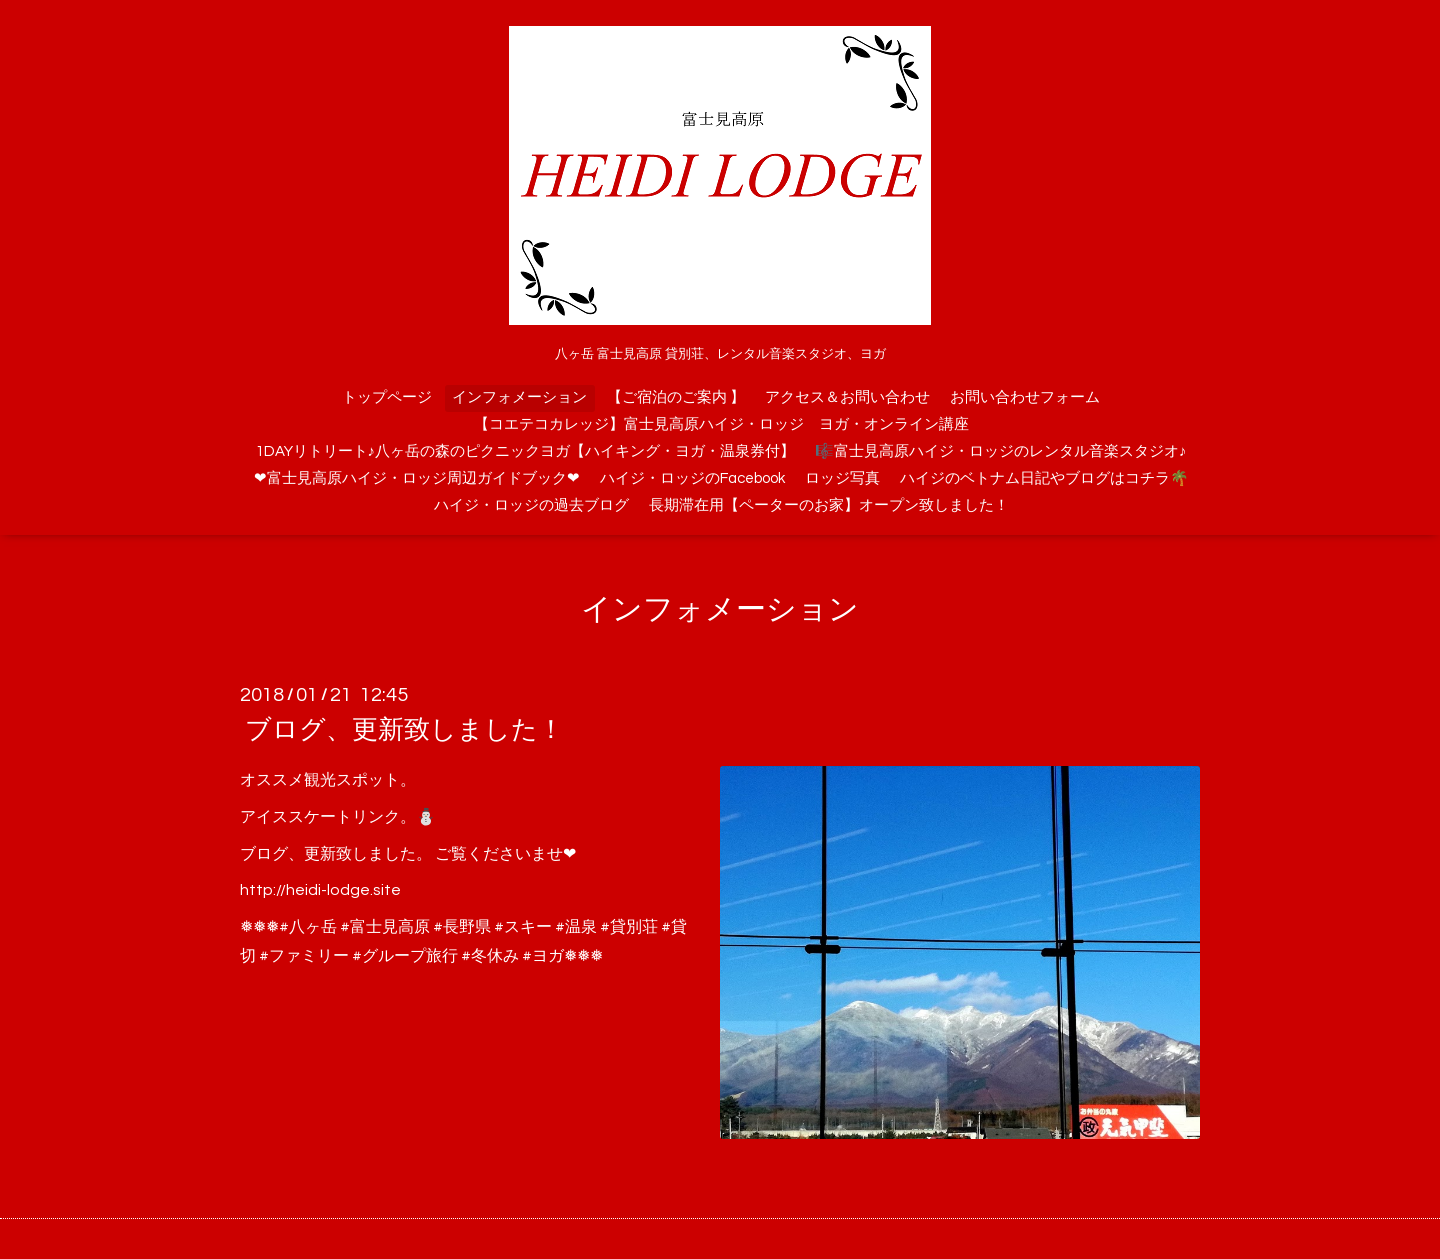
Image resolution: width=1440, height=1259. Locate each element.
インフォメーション (519, 397)
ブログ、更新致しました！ (404, 730)
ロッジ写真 (842, 478)
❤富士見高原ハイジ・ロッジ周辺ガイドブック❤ (417, 478)
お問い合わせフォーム (1025, 397)
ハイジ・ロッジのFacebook (692, 478)
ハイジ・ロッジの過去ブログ (531, 505)
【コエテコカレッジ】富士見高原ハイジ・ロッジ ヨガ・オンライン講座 (721, 424)
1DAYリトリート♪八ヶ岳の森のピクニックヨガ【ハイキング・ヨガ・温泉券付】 (526, 451)
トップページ (387, 397)
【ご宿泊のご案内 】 (676, 397)
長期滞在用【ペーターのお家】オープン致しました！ (829, 505)
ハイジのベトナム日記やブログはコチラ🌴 (1044, 478)
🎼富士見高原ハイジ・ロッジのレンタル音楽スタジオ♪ (1001, 451)
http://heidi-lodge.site (320, 890)
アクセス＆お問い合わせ (847, 397)
